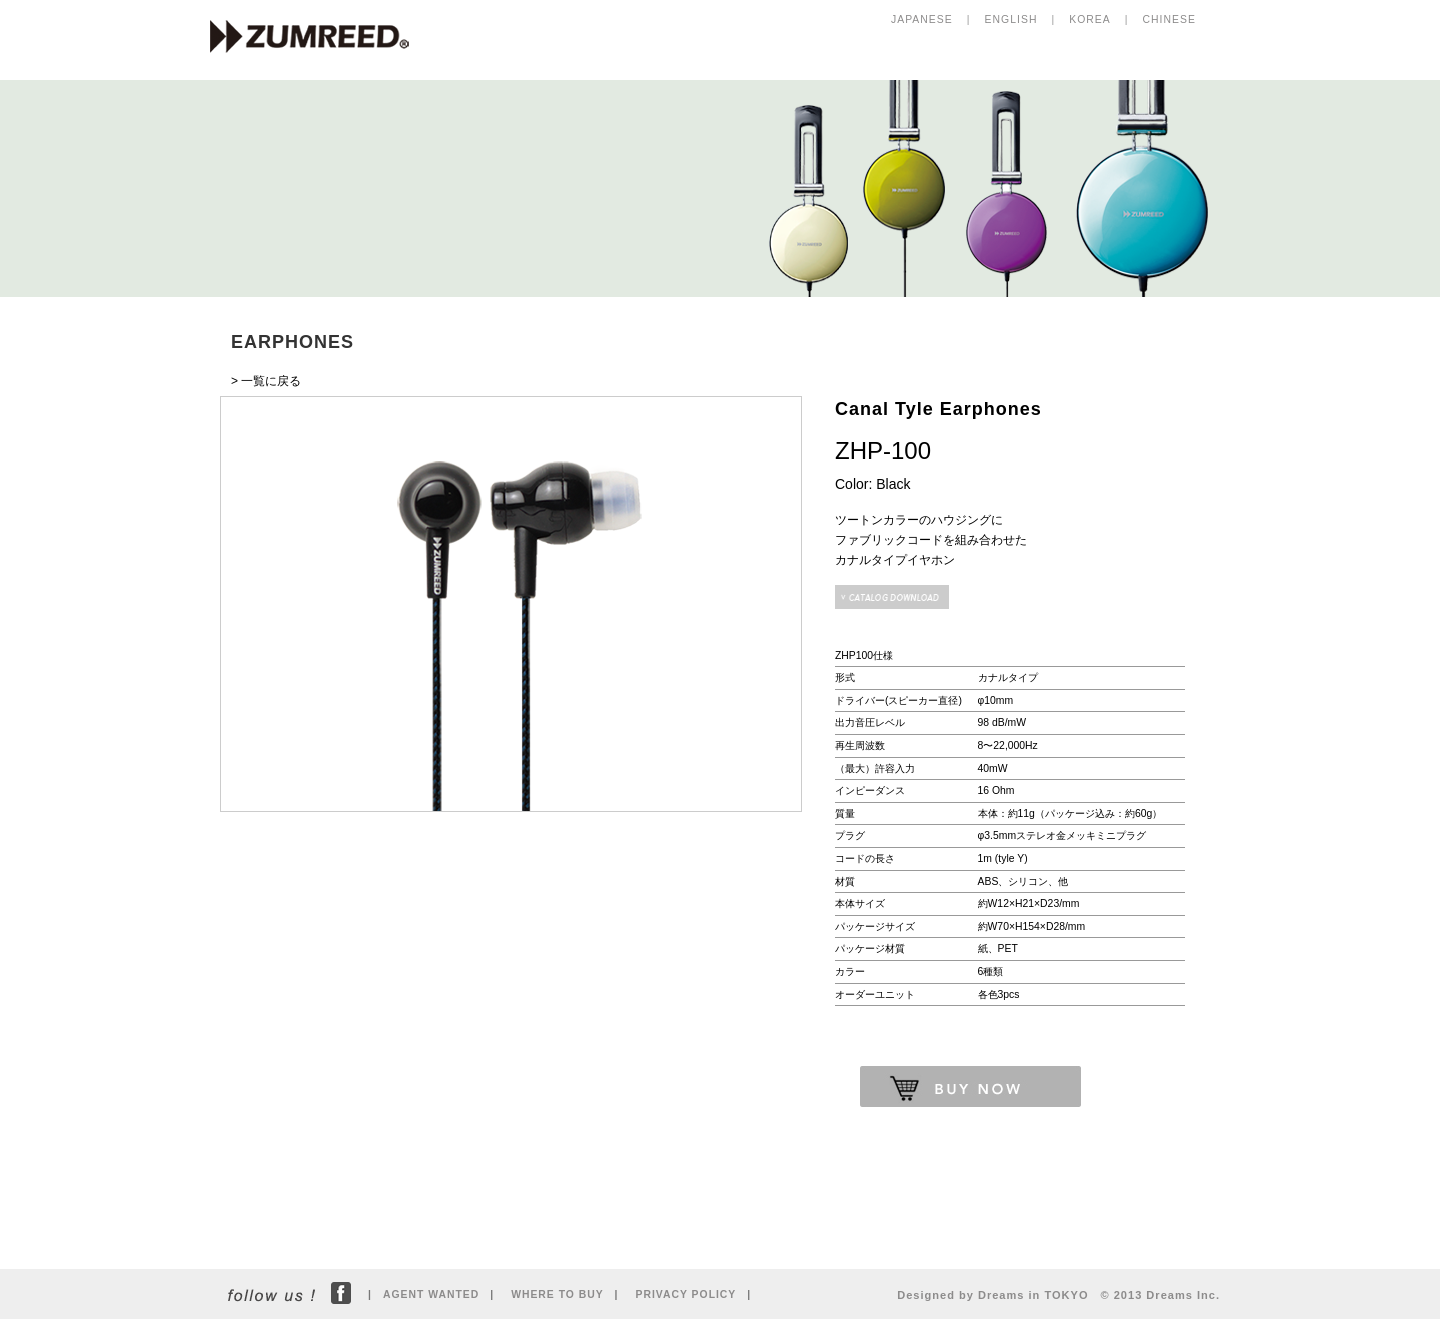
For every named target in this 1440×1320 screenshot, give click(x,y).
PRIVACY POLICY (686, 1294)
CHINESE (1169, 19)
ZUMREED (319, 38)
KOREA (1090, 19)
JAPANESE (922, 19)
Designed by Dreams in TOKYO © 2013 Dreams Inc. (1058, 1295)
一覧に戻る (271, 381)
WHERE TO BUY (557, 1294)
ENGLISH (1011, 19)
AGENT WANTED (431, 1294)
